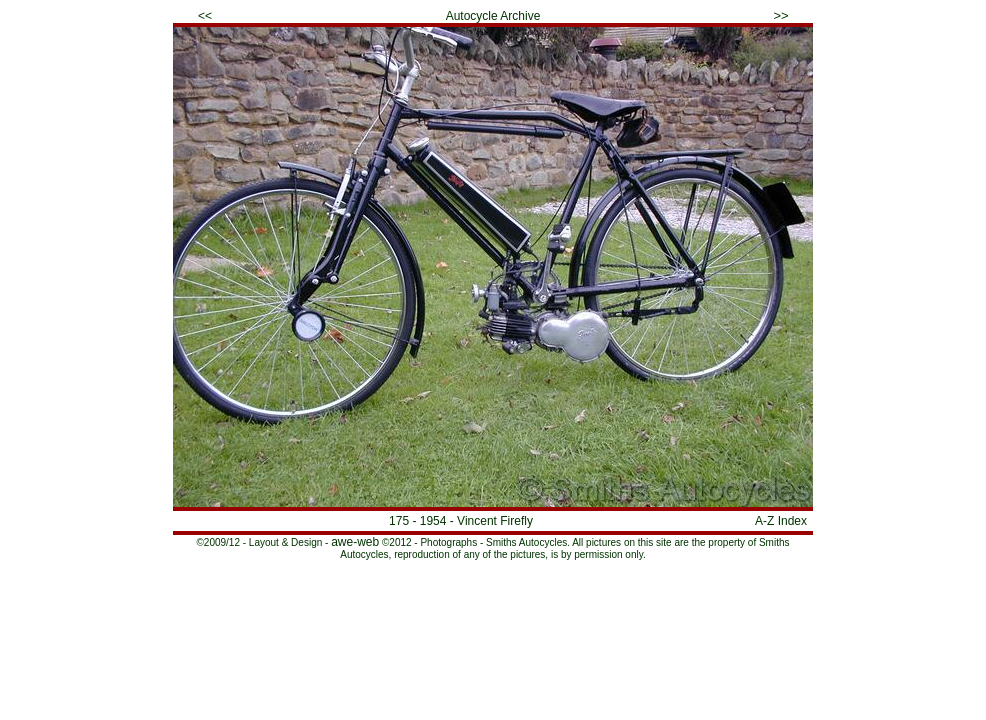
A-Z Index (781, 521)
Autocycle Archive (493, 16)
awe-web (355, 542)
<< (205, 16)
